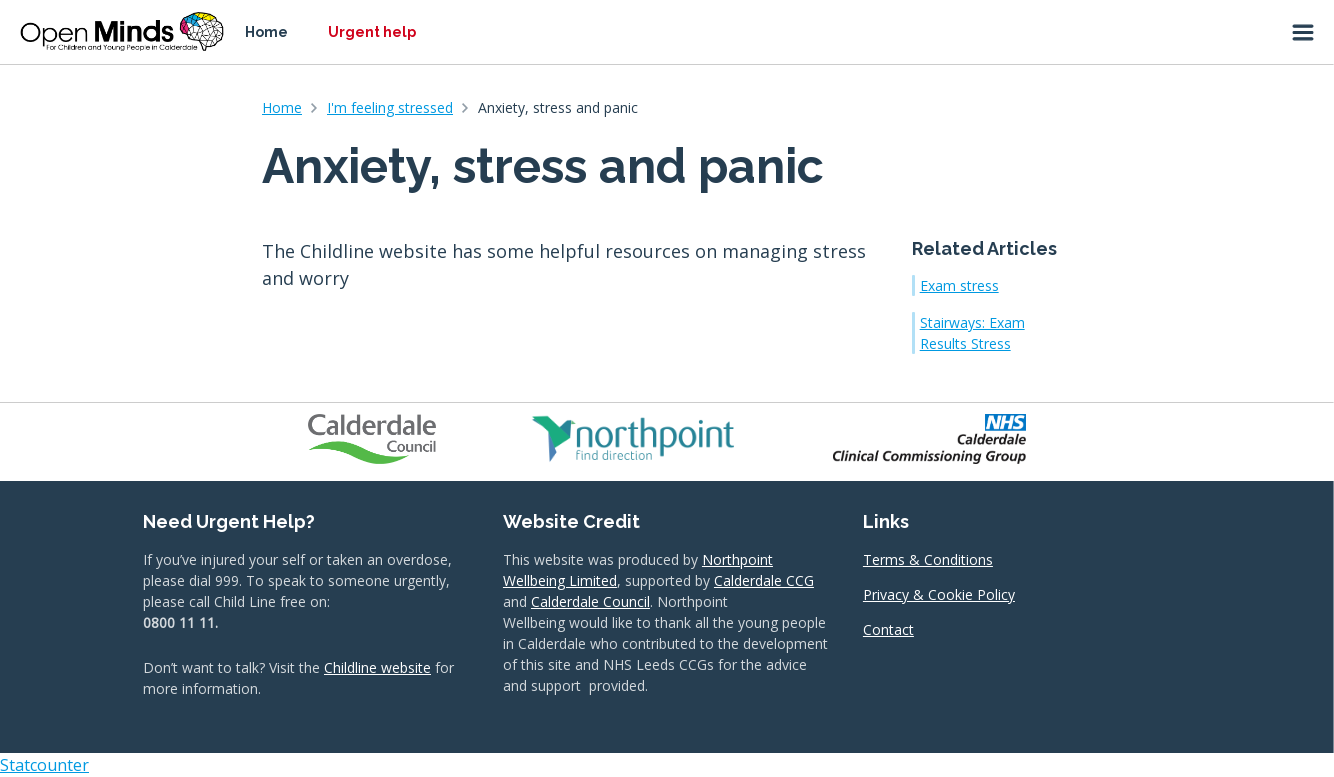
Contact (888, 629)
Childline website (377, 667)
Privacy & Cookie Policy (939, 594)
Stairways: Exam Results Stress (972, 333)
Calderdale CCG (764, 580)
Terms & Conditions (928, 559)
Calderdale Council (590, 601)
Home (266, 32)
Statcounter (44, 765)
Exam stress (959, 285)
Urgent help (372, 32)
